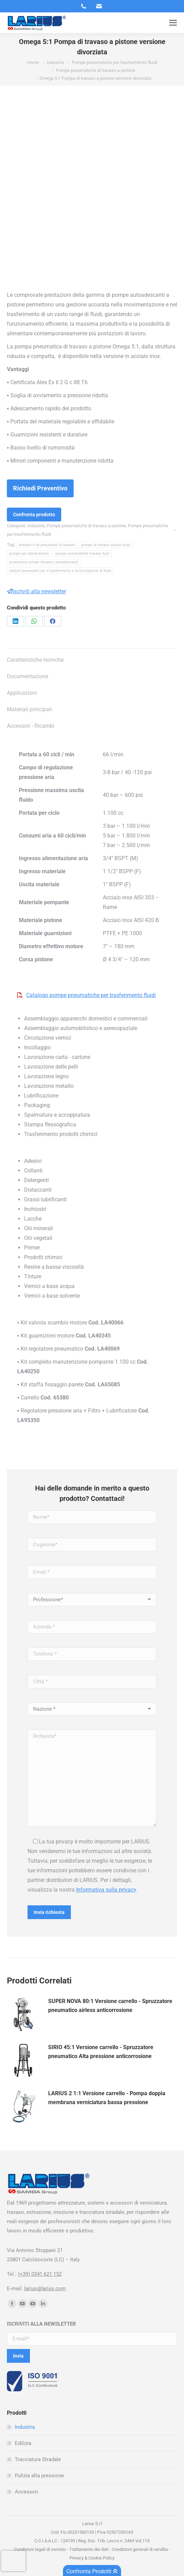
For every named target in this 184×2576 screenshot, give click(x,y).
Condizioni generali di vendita (140, 2549)
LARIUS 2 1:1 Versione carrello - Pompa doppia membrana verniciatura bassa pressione (106, 2098)
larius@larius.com (45, 2288)
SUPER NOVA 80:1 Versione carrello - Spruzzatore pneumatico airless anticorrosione (110, 2005)
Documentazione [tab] (27, 676)
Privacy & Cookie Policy (92, 2558)
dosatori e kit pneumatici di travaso (47, 545)
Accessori (26, 2492)
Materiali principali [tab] (29, 709)
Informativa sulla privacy (106, 1889)
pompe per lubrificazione (29, 553)
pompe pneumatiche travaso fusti (82, 553)
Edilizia (23, 2443)
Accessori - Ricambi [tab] (30, 726)
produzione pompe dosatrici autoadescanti (43, 562)
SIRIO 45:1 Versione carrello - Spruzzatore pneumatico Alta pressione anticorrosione (100, 2051)
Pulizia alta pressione (39, 2475)
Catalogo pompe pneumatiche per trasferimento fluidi (91, 995)
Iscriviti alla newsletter (36, 591)
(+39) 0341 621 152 (40, 2274)
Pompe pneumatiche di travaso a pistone (86, 525)
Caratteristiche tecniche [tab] (35, 660)
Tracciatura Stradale (38, 2459)
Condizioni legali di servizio (40, 2549)
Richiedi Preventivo (40, 488)
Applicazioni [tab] (22, 693)
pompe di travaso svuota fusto (106, 545)
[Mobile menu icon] (173, 23)
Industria (36, 525)
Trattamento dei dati (88, 2549)
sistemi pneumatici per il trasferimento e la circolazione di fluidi (60, 571)
